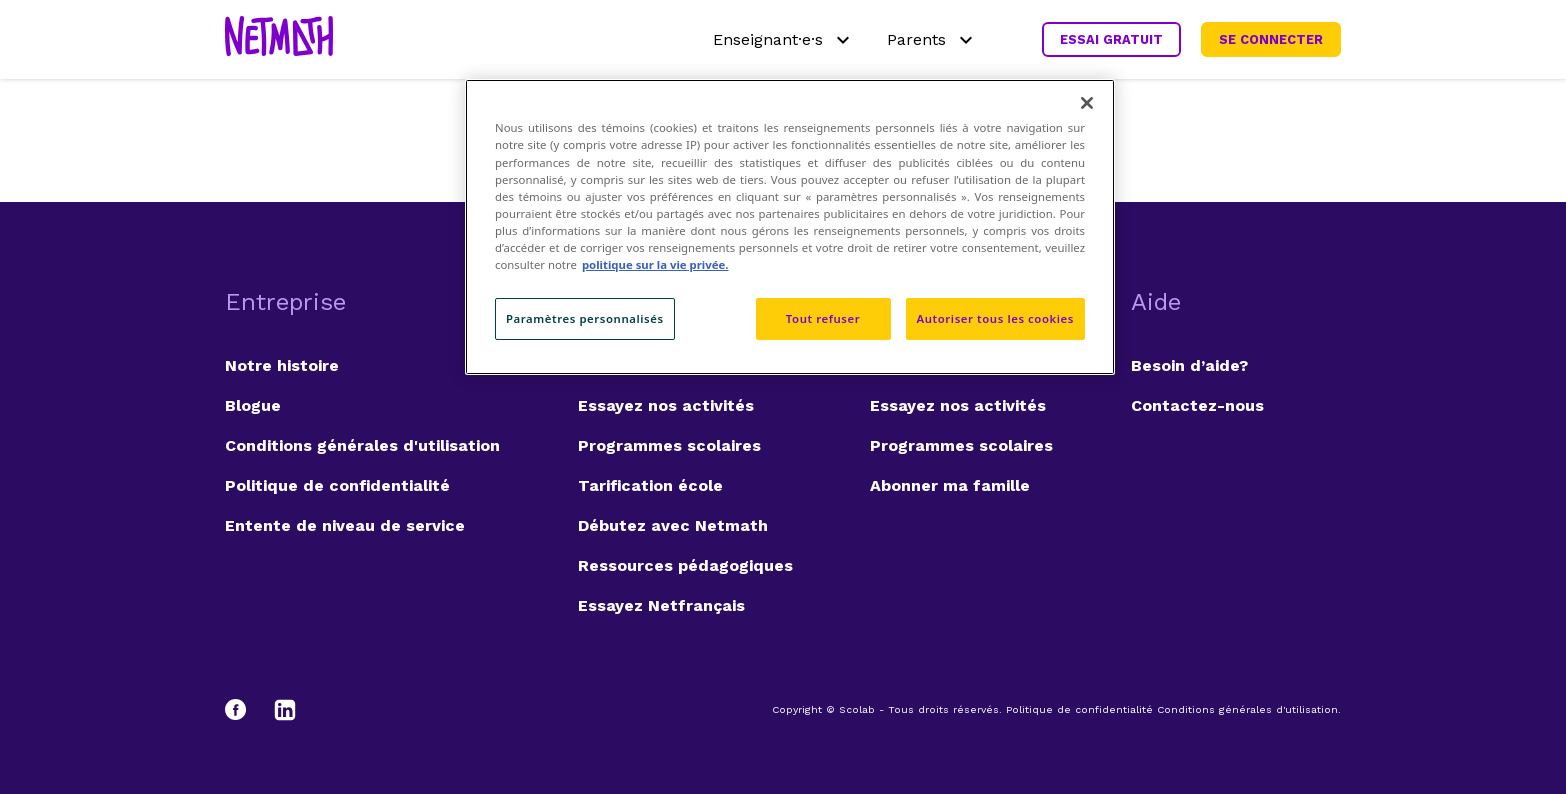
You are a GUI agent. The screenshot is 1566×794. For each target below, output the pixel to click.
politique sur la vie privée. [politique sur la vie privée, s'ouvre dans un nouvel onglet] (655, 264)
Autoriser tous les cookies (995, 318)
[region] (790, 226)
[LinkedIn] (285, 710)
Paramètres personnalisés (585, 318)
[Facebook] (245, 710)
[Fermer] (1087, 103)
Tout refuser (823, 318)
